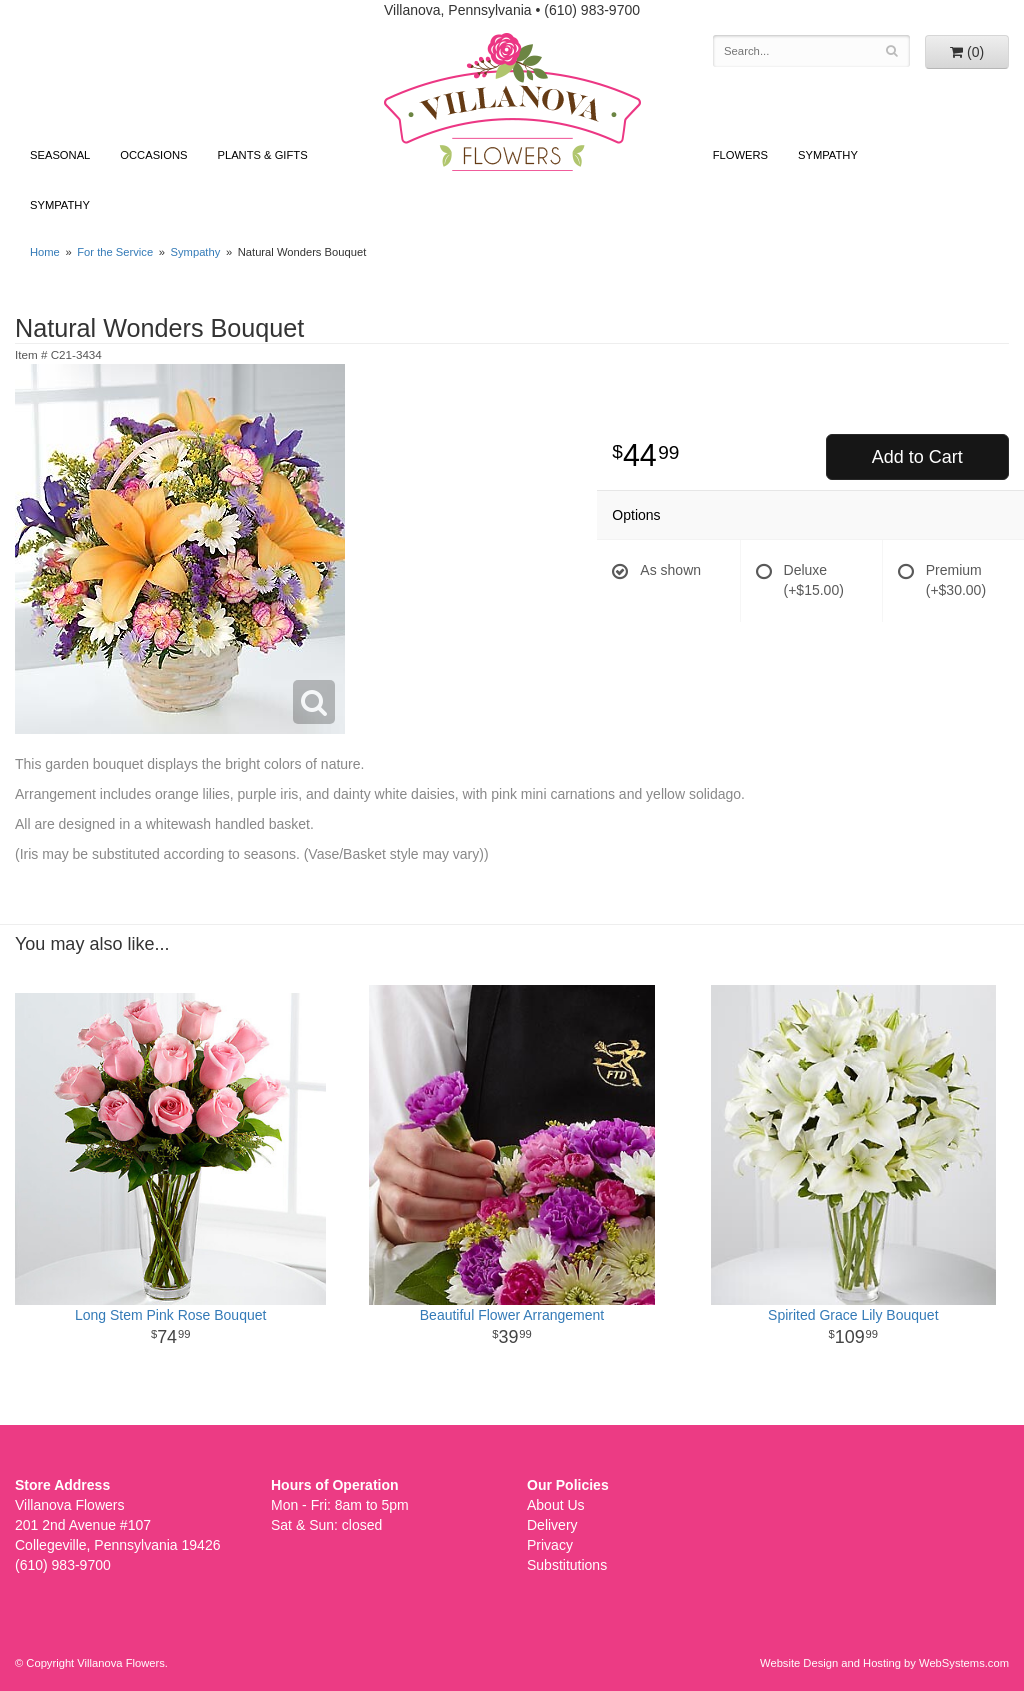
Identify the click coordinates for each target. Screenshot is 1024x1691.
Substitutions (567, 1565)
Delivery (552, 1525)
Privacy (550, 1545)
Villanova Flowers (512, 102)
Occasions (153, 155)
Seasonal (60, 155)
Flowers (740, 155)
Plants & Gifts (262, 155)
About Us (556, 1505)
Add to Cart (917, 457)
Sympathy (60, 205)
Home (45, 252)
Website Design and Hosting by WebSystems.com (884, 1663)
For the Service (115, 252)
